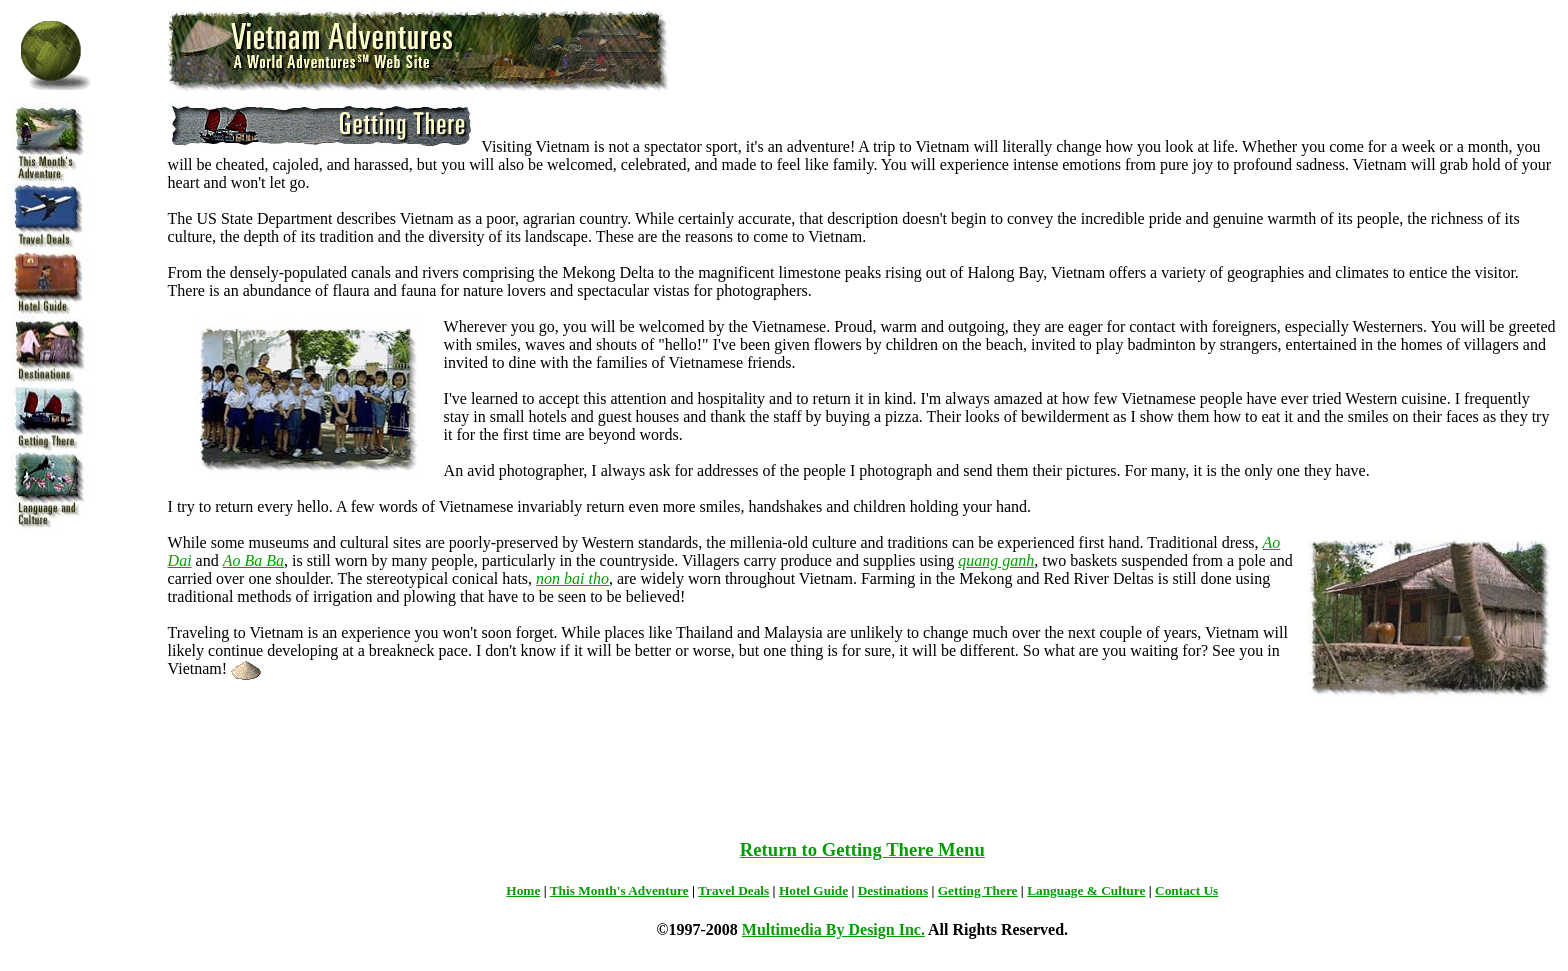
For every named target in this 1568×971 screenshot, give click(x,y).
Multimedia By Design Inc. (833, 929)
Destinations (893, 890)
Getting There (978, 890)
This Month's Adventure (619, 890)
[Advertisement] (862, 775)
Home (523, 890)
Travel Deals (733, 890)
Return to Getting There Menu (862, 849)
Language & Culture (1086, 890)
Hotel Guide (813, 890)
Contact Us (1186, 890)
